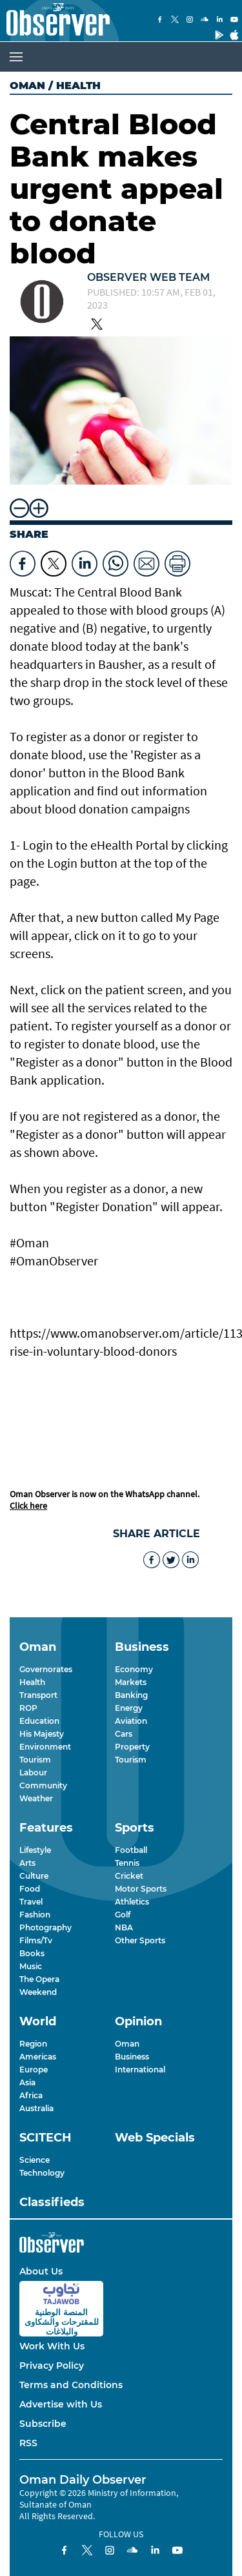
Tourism (35, 1759)
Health (32, 1682)
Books (32, 1953)
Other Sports (140, 1940)
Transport (38, 1695)
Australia (36, 2108)
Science (34, 2160)
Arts (27, 1863)
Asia (27, 2082)
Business (132, 2056)
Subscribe (42, 2423)
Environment (45, 1747)
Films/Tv (35, 1940)
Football (131, 1850)
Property (132, 1747)
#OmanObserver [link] (54, 1260)
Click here (28, 1505)
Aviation (131, 1721)
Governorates (45, 1669)
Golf (122, 1914)
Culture (33, 1876)
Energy (129, 1708)
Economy (134, 1669)
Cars (123, 1734)
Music (30, 1966)
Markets (130, 1682)
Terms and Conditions (71, 2385)
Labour (33, 1772)
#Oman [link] (29, 1242)
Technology (42, 2173)
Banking (131, 1695)
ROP (28, 1708)
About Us (41, 2271)
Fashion (34, 1914)
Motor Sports (140, 1889)
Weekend (38, 1992)
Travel (31, 1901)
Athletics (132, 1901)
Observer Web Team (148, 277)
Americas (37, 2056)
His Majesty (41, 1734)
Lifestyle (35, 1850)
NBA (124, 1927)
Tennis (127, 1863)
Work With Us (52, 2346)
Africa (31, 2095)
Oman (27, 85)
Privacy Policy (51, 2365)
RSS (28, 2443)
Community (43, 1785)
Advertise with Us (60, 2404)
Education (39, 1721)
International (140, 2069)
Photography (45, 1927)
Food (29, 1889)
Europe (33, 2069)
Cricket (129, 1876)
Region (33, 2044)
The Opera (39, 1979)
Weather (36, 1798)
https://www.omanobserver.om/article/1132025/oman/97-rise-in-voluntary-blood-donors (121, 1342)
